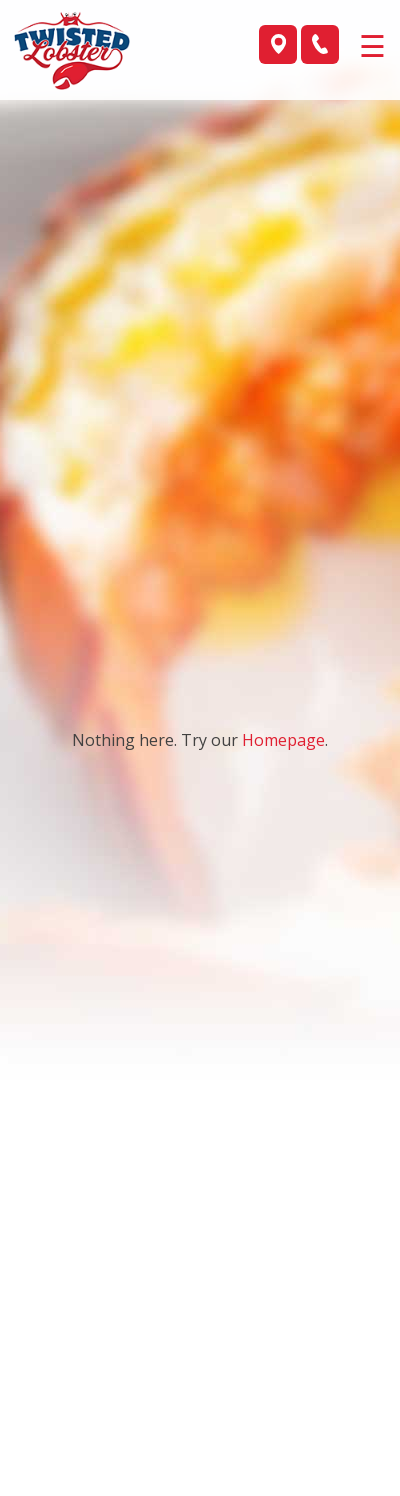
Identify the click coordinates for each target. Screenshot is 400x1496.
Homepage (283, 740)
